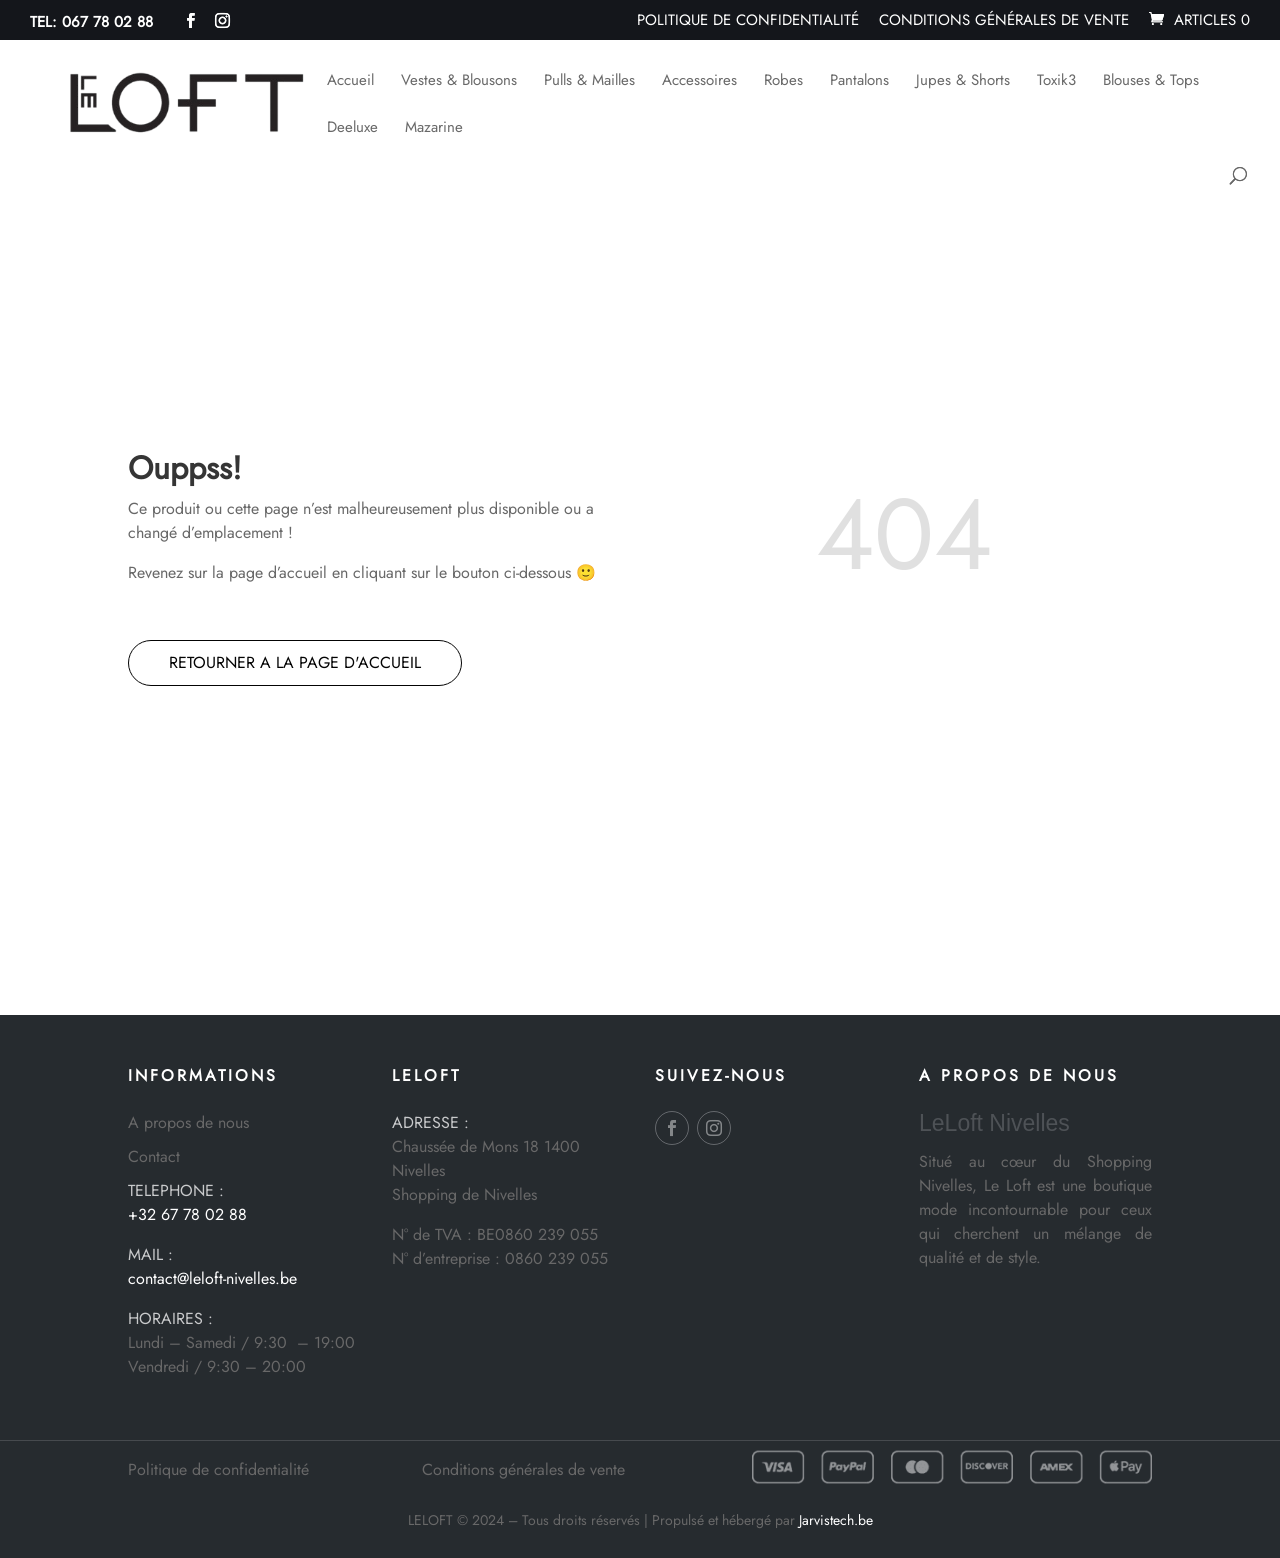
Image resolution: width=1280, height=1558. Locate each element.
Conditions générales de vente (1004, 22)
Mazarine (434, 129)
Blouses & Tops (1151, 82)
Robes (783, 82)
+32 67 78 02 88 (187, 1214)
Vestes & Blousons (459, 82)
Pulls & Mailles (589, 82)
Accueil (350, 82)
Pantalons (859, 82)
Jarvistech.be (836, 1520)
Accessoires (699, 82)
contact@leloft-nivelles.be (212, 1278)
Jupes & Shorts (963, 82)
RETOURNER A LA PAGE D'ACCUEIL (295, 662)
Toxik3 (1056, 82)
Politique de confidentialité (748, 22)
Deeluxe (352, 129)
